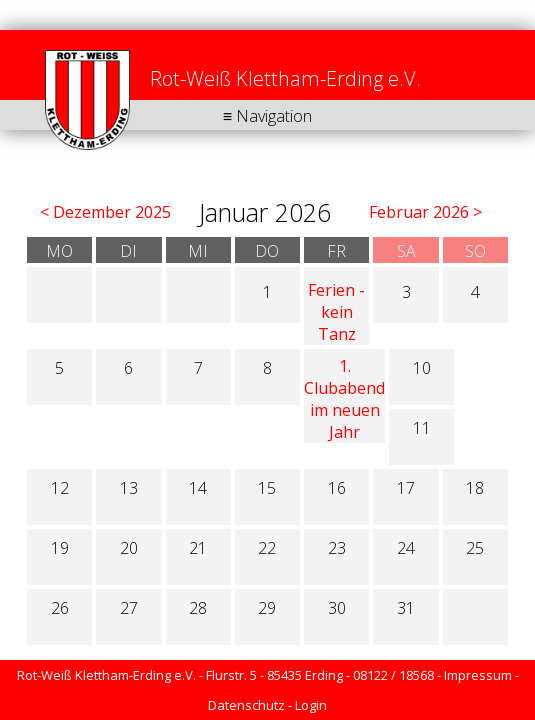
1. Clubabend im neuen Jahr (344, 399)
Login (311, 705)
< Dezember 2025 (105, 212)
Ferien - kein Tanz (336, 312)
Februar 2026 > (425, 212)
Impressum (478, 675)
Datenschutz (246, 705)
